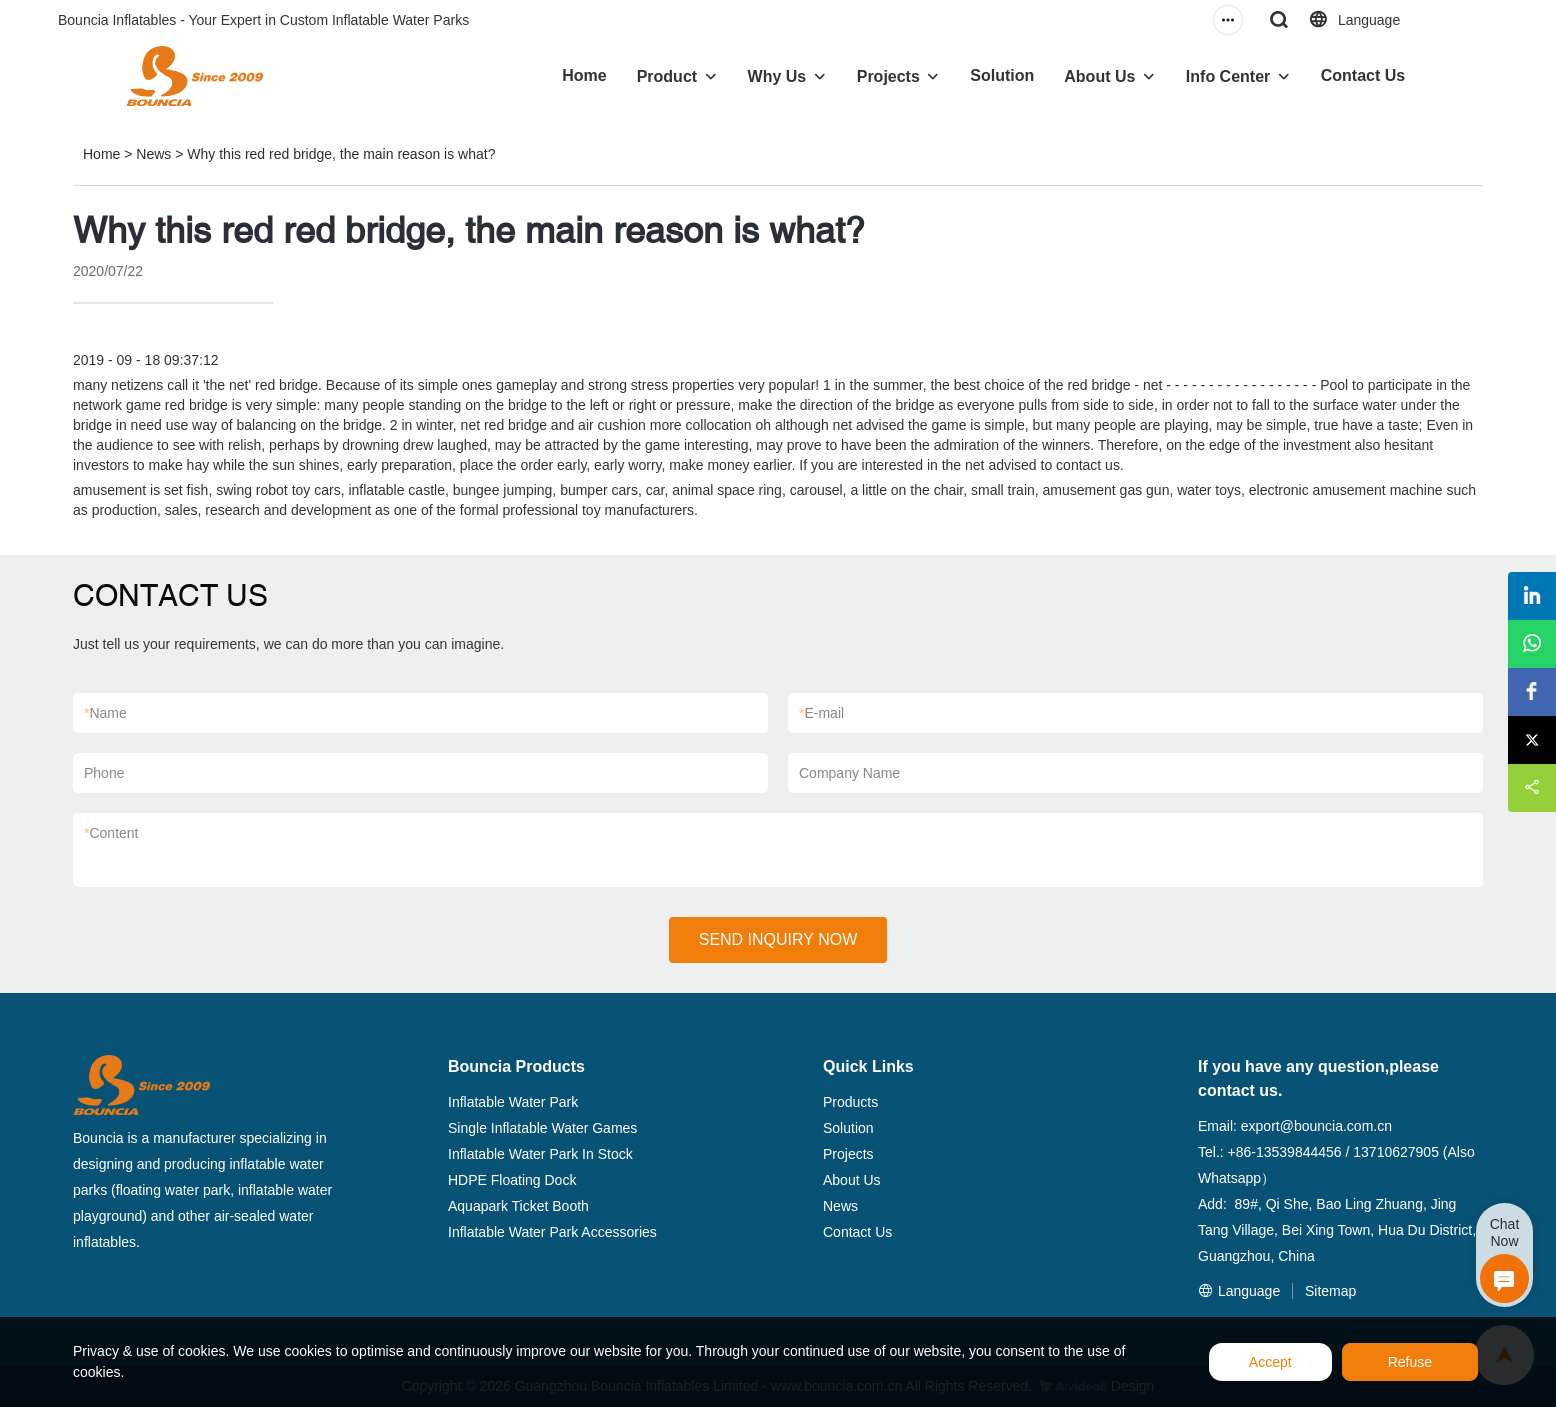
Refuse (1410, 1362)
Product (667, 76)
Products (850, 1102)
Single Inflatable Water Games (542, 1128)
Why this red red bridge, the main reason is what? (341, 154)
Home (584, 75)
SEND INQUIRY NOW (778, 939)
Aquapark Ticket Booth (518, 1206)
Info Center (1228, 76)
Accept (1270, 1362)
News (153, 154)
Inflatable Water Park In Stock (540, 1154)
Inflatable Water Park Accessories (552, 1232)
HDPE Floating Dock (512, 1180)
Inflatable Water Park (513, 1102)
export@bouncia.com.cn (1316, 1126)
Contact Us (1363, 75)
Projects (888, 76)
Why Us (777, 76)
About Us (1099, 76)
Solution (1002, 75)
